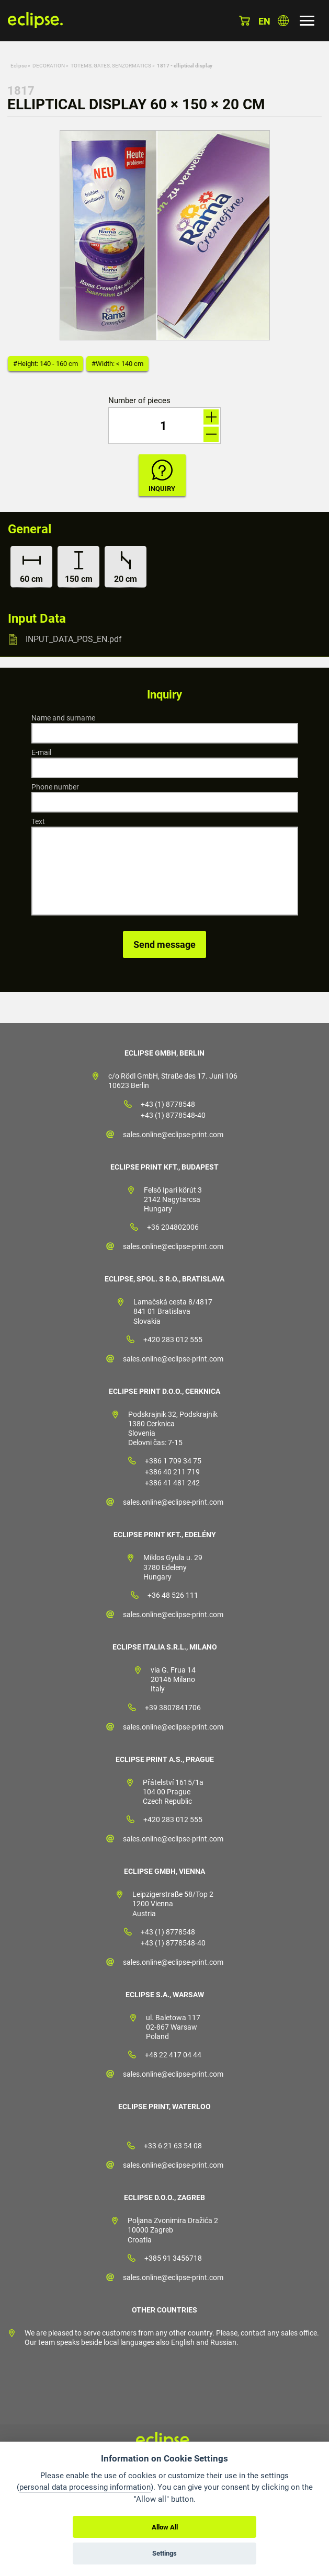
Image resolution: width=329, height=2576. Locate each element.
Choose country (283, 20)
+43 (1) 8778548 (168, 1104)
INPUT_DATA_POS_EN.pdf (74, 639)
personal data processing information (85, 2487)
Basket (244, 20)
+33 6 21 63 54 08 (173, 2146)
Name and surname (63, 718)
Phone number (55, 787)
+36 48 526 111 (173, 1595)
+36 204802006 (173, 1227)
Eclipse (18, 65)
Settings (164, 2553)
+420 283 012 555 (172, 1339)
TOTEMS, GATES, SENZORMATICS (111, 65)
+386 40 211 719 (172, 1472)
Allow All (165, 2527)
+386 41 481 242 (172, 1483)
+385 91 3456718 (173, 2258)
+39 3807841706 (173, 1707)
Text (38, 821)
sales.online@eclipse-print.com (173, 1134)
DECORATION (48, 65)
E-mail (41, 752)
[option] (164, 235)
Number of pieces (139, 401)
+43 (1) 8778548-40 (173, 1115)
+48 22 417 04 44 (173, 2055)
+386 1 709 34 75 (173, 1461)
